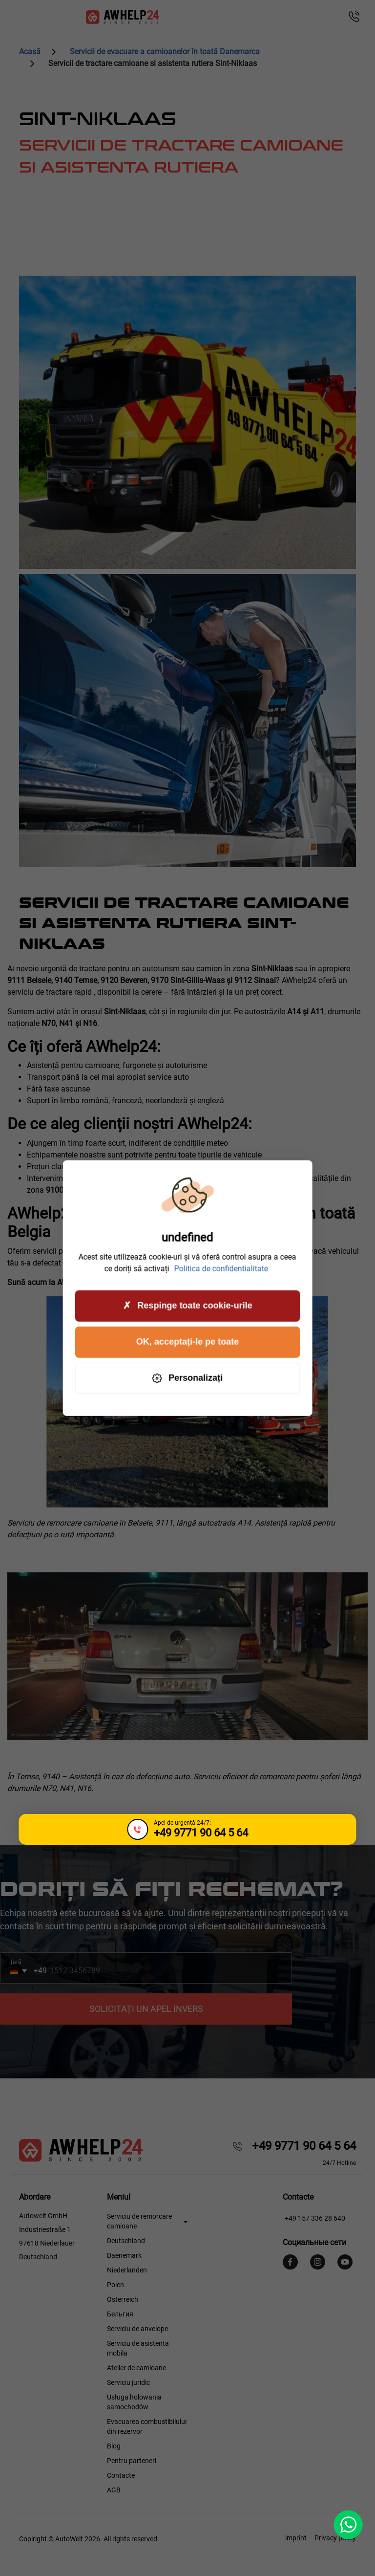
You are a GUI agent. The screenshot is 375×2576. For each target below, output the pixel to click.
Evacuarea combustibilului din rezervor (147, 2426)
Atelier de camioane (136, 2368)
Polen (115, 2285)
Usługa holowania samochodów (134, 2402)
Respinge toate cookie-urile (187, 1305)
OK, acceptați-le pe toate (187, 1342)
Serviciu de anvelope (137, 2329)
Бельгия (120, 2314)
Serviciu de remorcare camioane (139, 2221)
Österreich (122, 2299)
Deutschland (126, 2241)
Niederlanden (127, 2270)
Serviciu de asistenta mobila (138, 2348)
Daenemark (124, 2255)
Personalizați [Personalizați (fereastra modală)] (187, 1378)
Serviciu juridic (128, 2382)
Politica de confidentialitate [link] (221, 1268)
